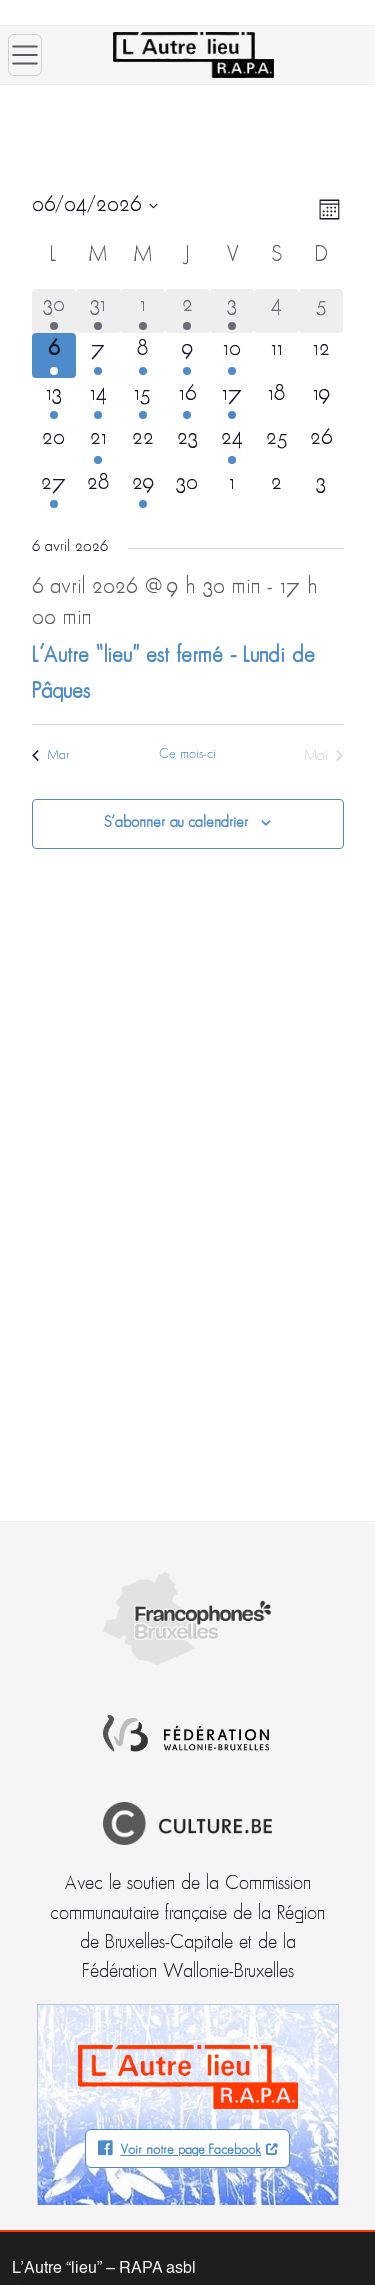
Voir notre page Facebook (190, 2150)
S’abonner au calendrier (176, 823)
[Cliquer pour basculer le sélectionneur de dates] (95, 206)
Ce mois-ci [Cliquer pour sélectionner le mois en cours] (187, 754)
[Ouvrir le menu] (25, 55)
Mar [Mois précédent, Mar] (51, 755)
